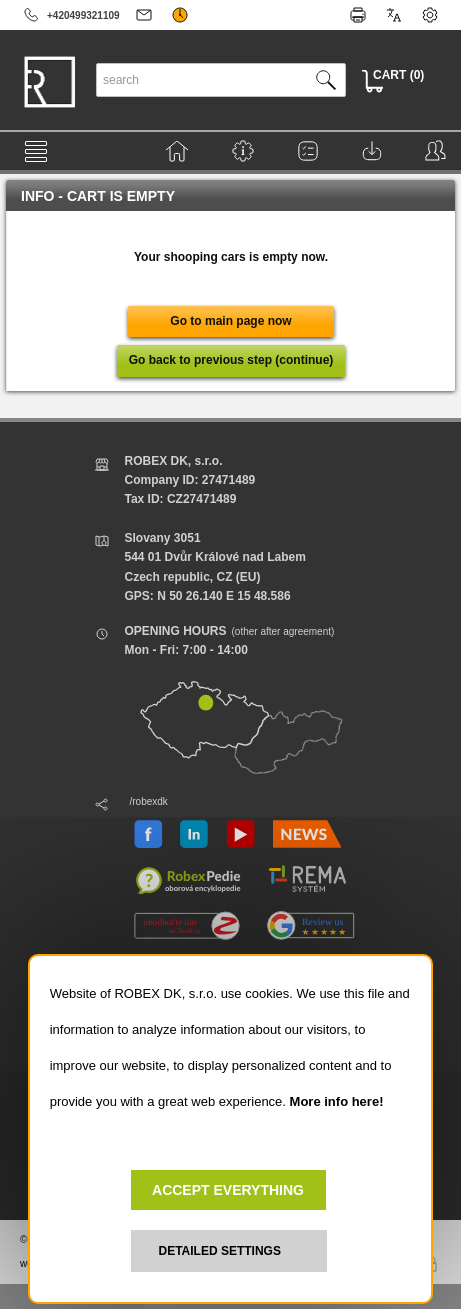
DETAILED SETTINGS (220, 1251)
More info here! (337, 1101)
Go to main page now (230, 321)
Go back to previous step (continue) (231, 360)
